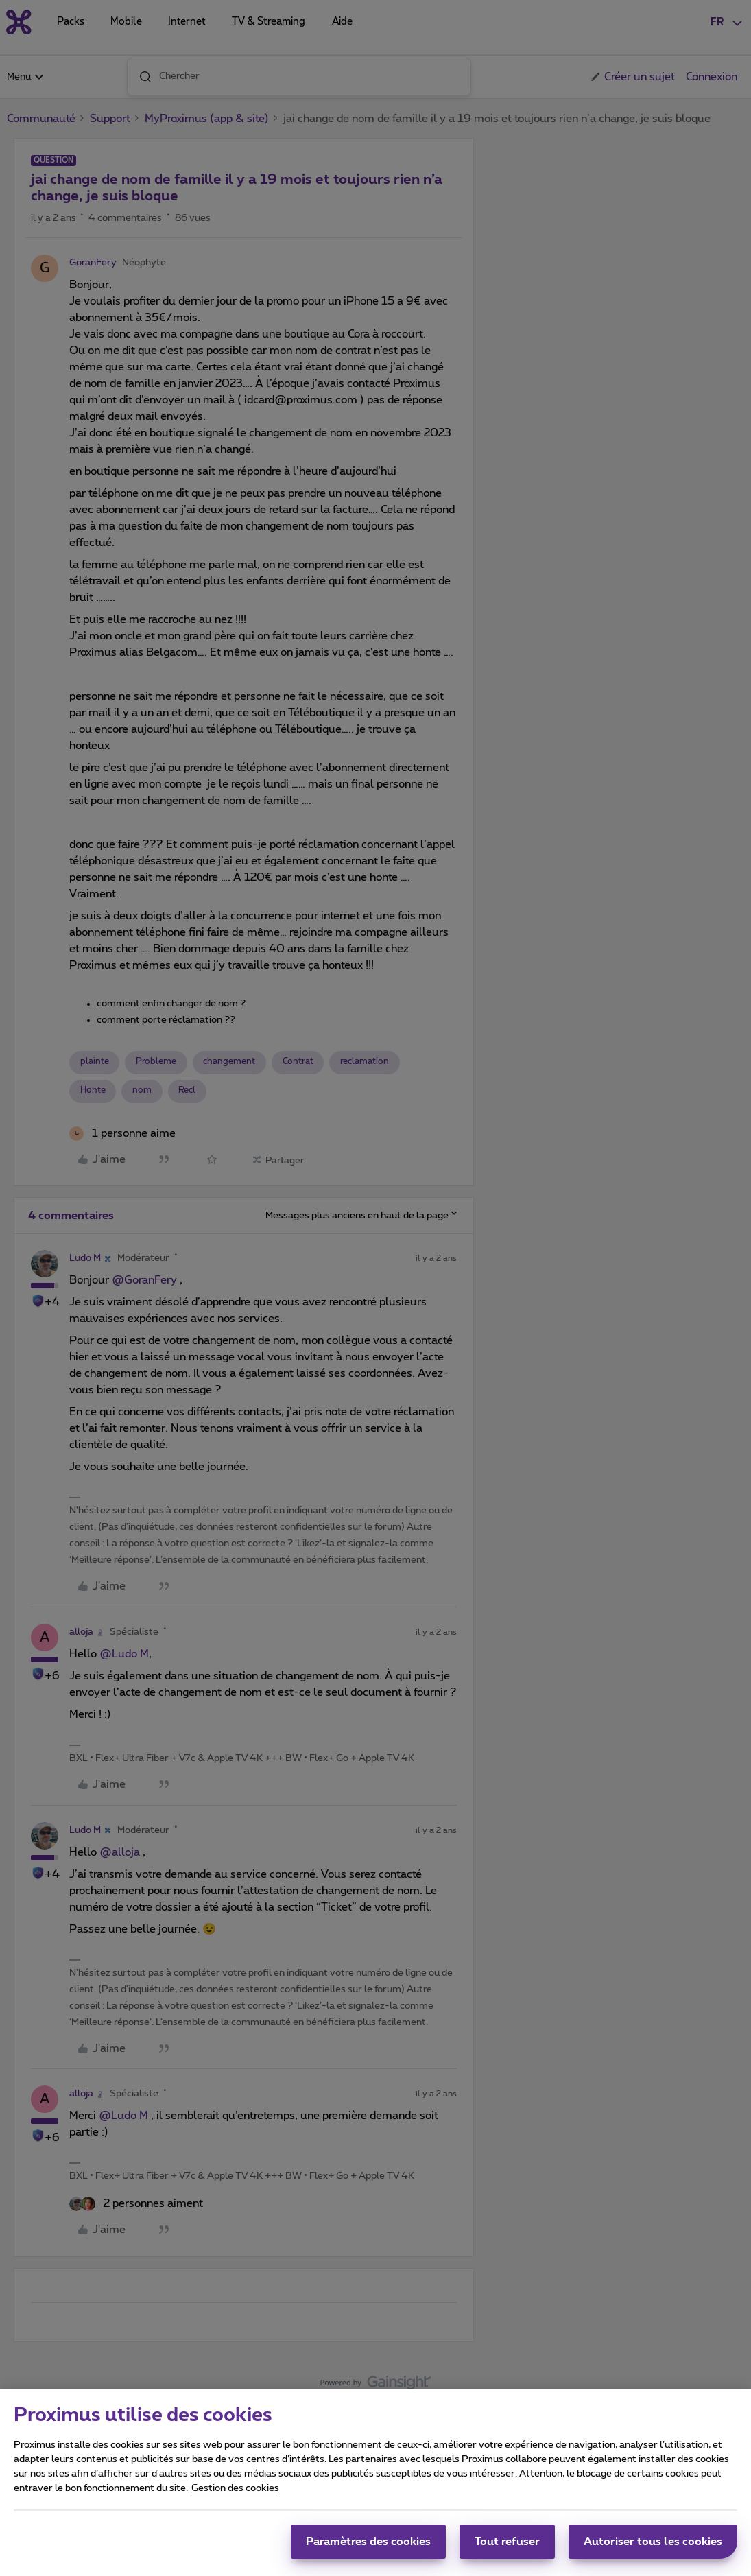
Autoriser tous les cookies (653, 2541)
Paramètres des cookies (368, 2541)
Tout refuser (507, 2541)
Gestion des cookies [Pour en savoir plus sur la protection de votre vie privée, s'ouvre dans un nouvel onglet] (235, 2488)
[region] (375, 2482)
